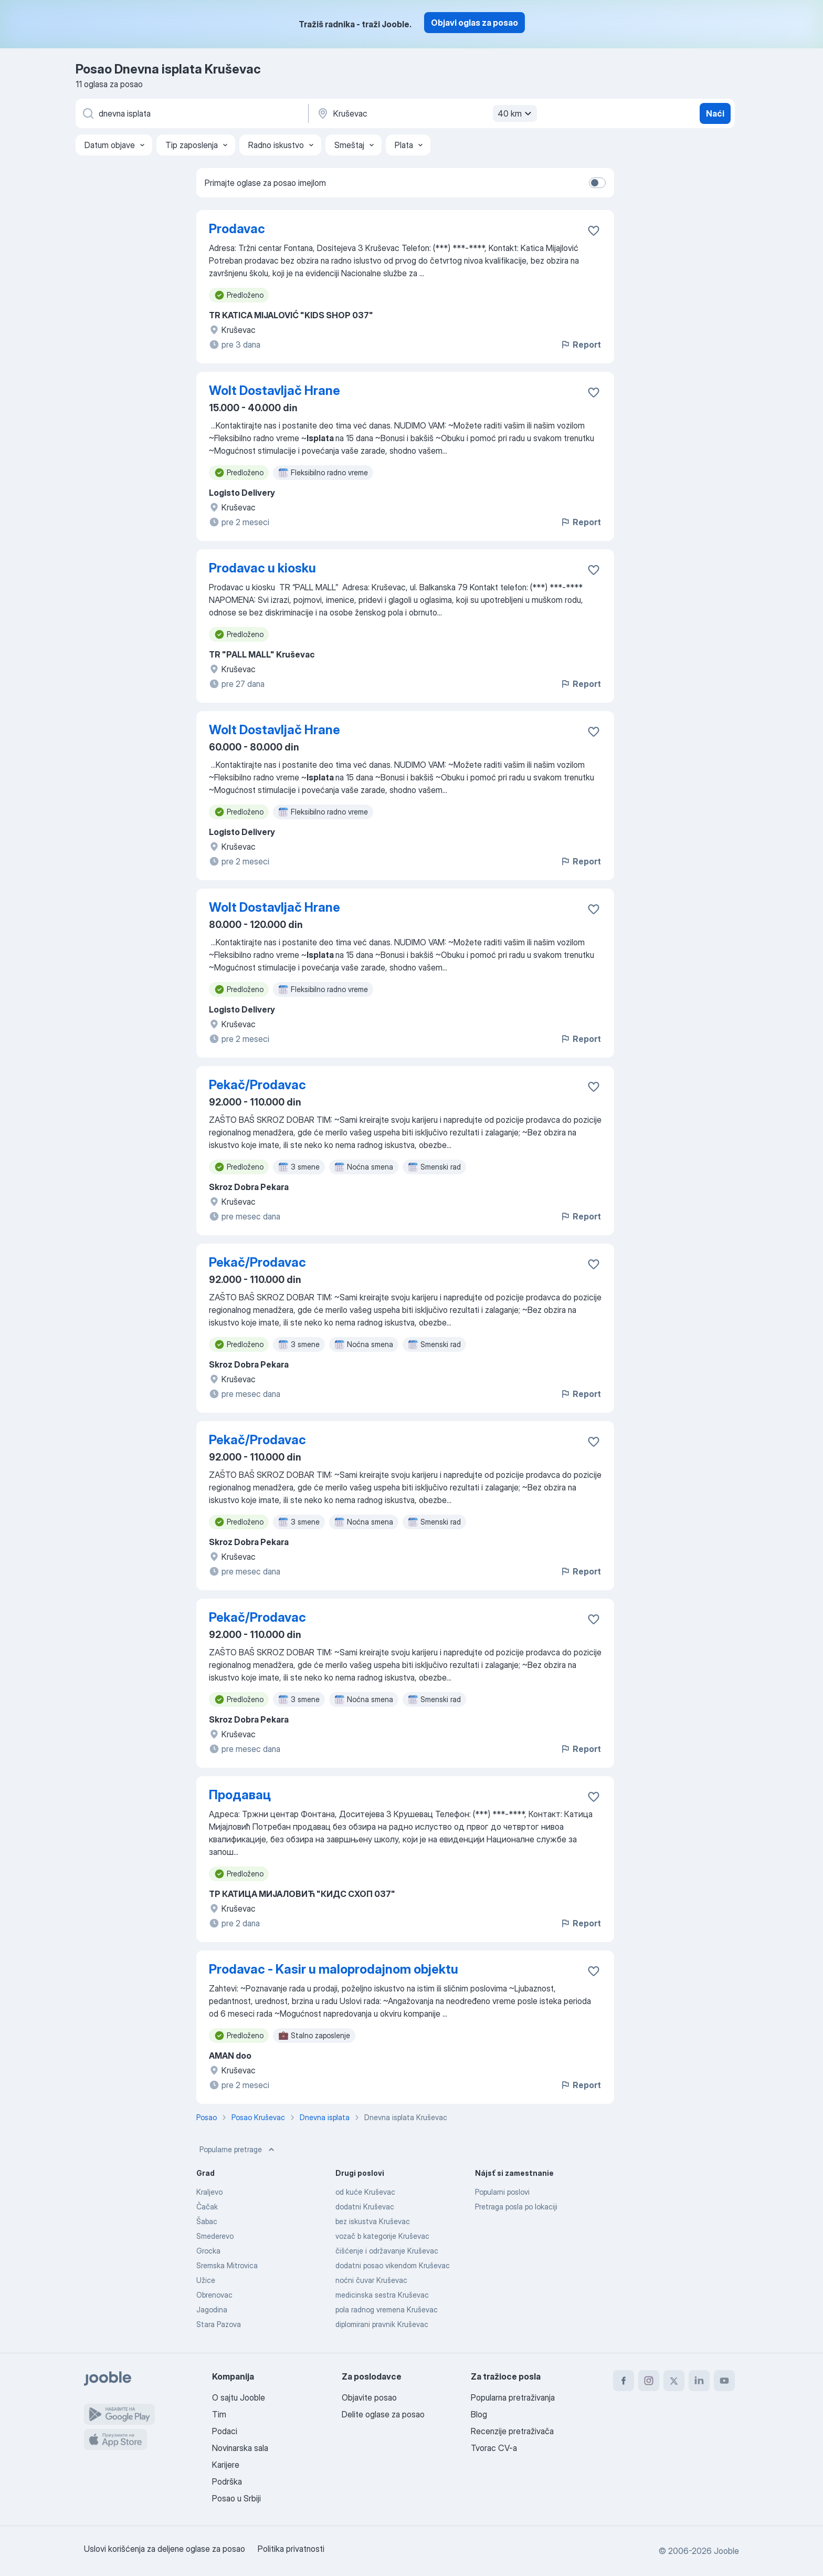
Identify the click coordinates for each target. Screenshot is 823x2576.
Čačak (207, 2206)
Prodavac (237, 228)
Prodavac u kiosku (262, 568)
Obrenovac (214, 2294)
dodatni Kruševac (364, 2206)
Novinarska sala (240, 2448)
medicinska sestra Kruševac (382, 2294)
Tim (219, 2414)
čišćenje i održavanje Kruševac (386, 2250)
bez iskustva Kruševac (372, 2221)
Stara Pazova (218, 2324)
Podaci (224, 2431)
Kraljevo (209, 2191)
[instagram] (648, 2380)
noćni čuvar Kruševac (371, 2280)
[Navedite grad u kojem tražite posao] (425, 113)
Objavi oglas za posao (474, 22)
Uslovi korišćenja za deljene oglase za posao (164, 2548)
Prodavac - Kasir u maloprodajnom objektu (333, 1969)
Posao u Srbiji (236, 2498)
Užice (205, 2280)
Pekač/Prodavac (257, 1084)
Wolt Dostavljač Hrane (274, 390)
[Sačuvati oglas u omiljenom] (594, 231)
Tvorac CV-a (494, 2448)
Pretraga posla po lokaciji (516, 2206)
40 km (516, 113)
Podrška (227, 2481)
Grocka (208, 2250)
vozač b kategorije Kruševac (382, 2235)
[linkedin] (699, 2380)
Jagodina (211, 2309)
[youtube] (724, 2380)
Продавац (240, 1794)
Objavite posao (369, 2397)
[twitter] (673, 2380)
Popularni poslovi (502, 2191)
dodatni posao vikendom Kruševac (392, 2265)
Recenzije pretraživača (512, 2431)
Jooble (726, 2551)
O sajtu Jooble (238, 2397)
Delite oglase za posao (383, 2414)
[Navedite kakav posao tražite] (191, 113)
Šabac (206, 2221)
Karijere (225, 2464)
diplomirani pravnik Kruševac (381, 2324)
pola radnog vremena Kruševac (386, 2309)
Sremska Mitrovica (227, 2265)
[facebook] (623, 2380)
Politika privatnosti (291, 2548)
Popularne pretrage (238, 2149)
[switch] (597, 183)
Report (580, 344)
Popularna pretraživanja (513, 2397)
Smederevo (215, 2235)
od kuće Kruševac (365, 2191)
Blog (479, 2414)
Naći (715, 113)
